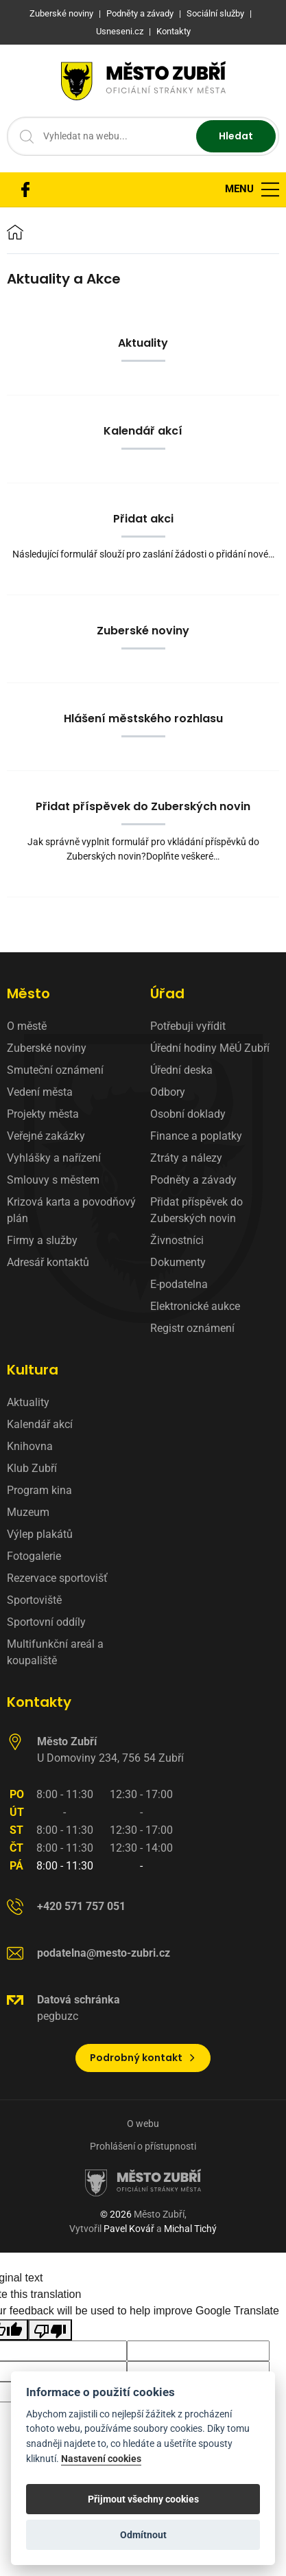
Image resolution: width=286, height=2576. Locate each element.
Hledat (236, 136)
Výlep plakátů (40, 1534)
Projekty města (43, 1113)
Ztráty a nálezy (186, 1157)
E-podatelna (179, 1284)
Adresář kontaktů (48, 1262)
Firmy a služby (42, 1240)
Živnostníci (177, 1240)
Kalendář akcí (40, 1424)
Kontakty (39, 1702)
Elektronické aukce (195, 1306)
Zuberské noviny (46, 1048)
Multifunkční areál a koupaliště (55, 1652)
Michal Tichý (190, 2228)
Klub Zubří (32, 1468)
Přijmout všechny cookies (143, 2499)
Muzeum (28, 1512)
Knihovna (30, 1446)
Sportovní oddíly (46, 1622)
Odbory (167, 1092)
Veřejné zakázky (46, 1135)
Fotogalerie (34, 1556)
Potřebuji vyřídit (188, 1026)
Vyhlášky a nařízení (54, 1157)
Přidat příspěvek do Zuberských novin (196, 1210)
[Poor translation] (50, 2330)
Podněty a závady (193, 1179)
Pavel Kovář (129, 2228)
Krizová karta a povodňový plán (71, 1210)
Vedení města (40, 1092)
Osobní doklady (188, 1113)
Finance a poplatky (196, 1135)
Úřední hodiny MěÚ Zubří (210, 1048)
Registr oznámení (192, 1328)
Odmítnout (143, 2534)
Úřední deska (181, 1070)
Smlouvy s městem (53, 1179)
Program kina (39, 1490)
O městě (27, 1026)
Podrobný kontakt (143, 2058)
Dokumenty (178, 1262)
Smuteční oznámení (55, 1070)
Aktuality (28, 1402)
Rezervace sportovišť (57, 1578)
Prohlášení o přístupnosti (143, 2146)
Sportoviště (34, 1600)
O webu (143, 2123)
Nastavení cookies (101, 2459)
